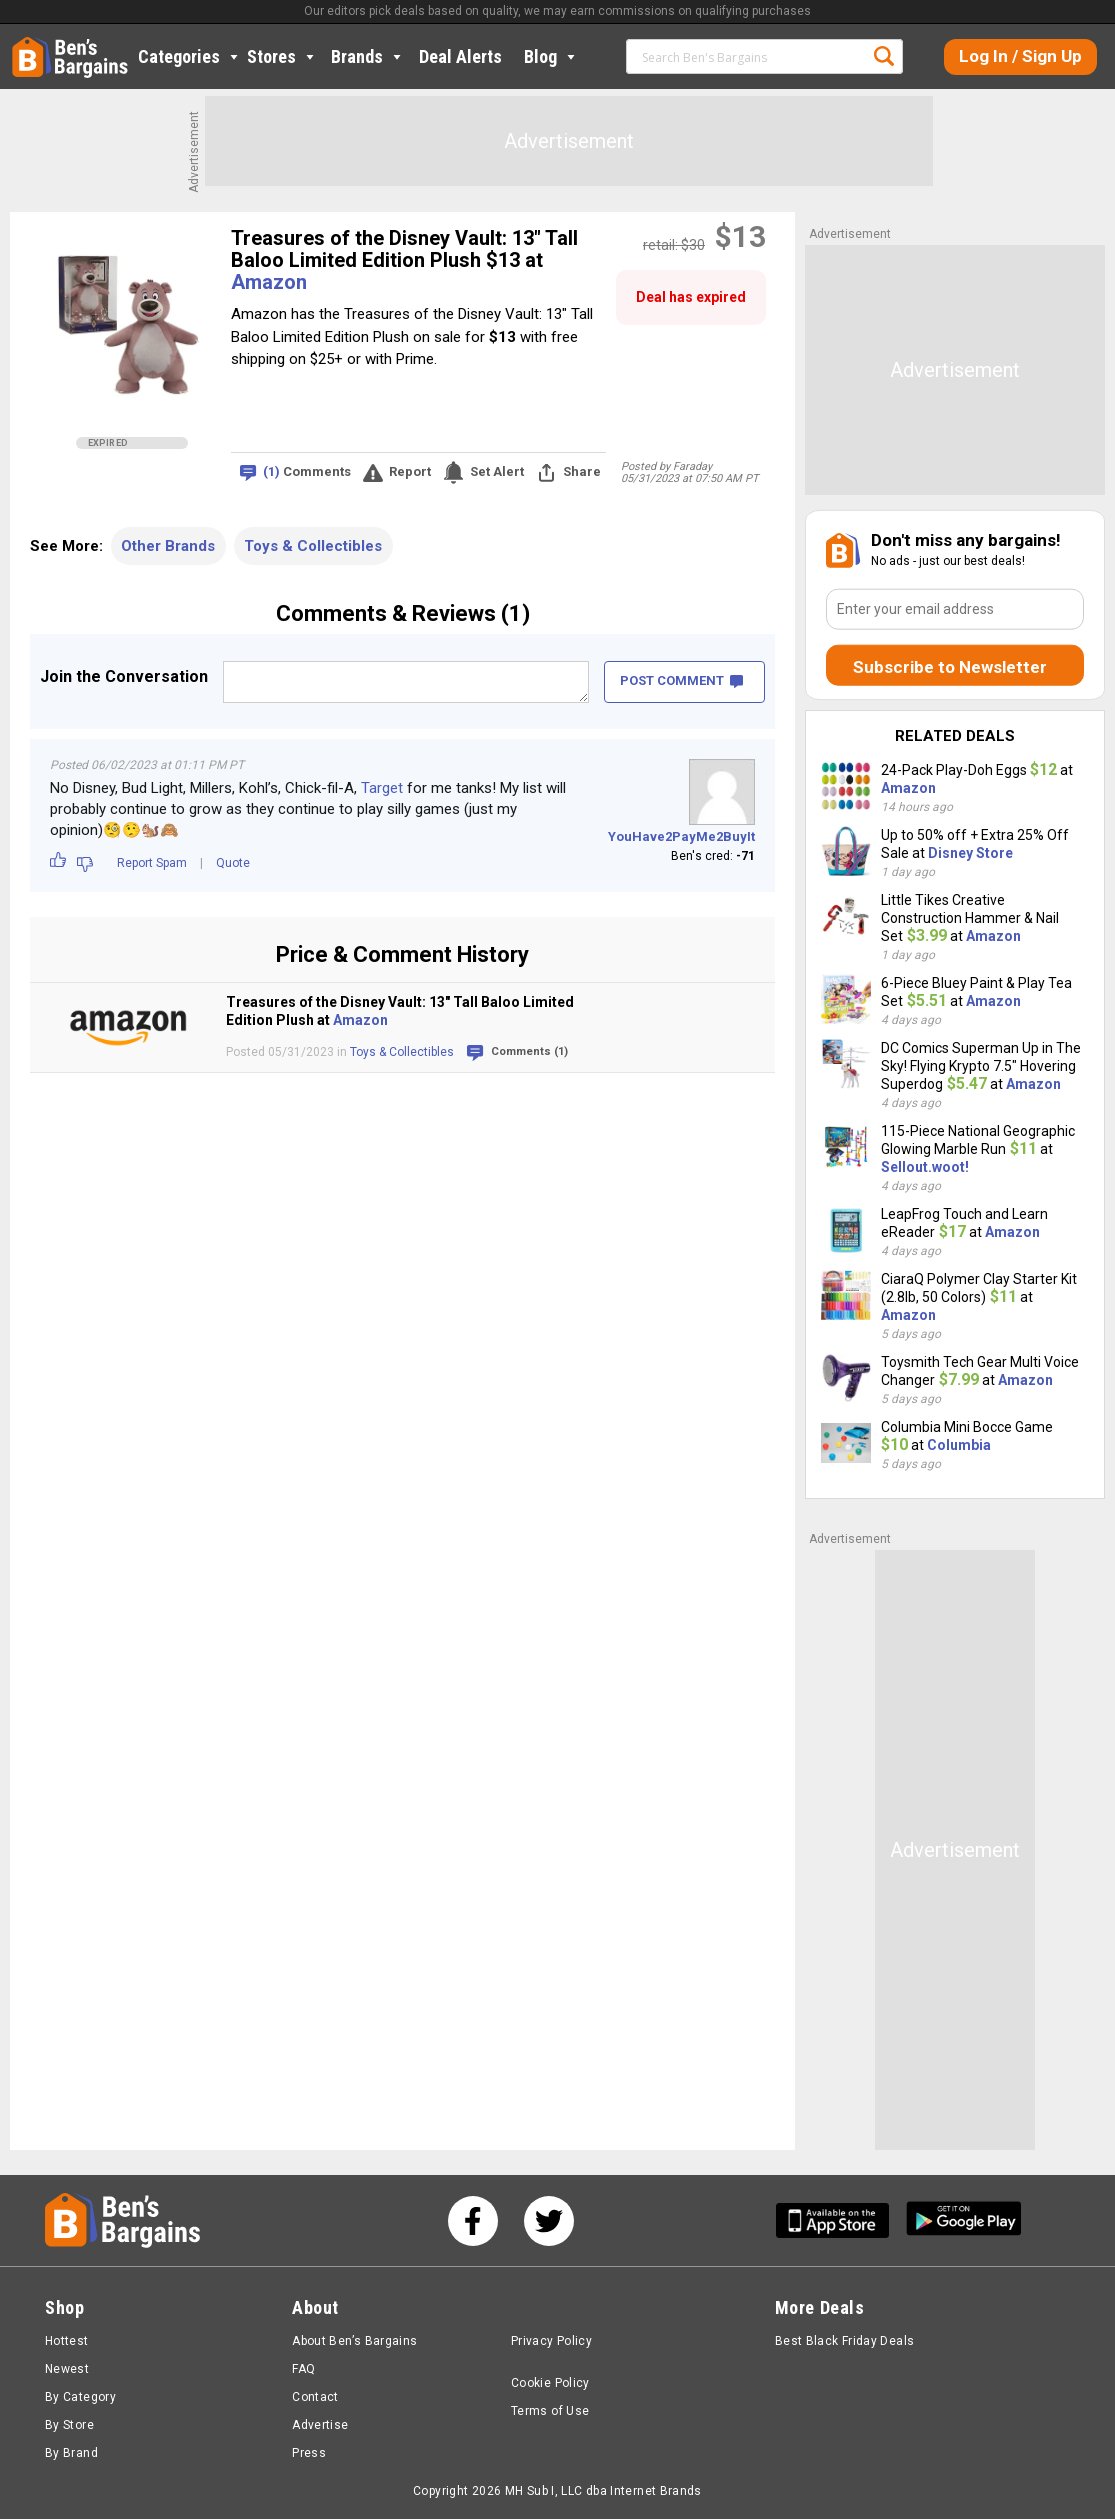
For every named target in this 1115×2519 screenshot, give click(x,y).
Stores (282, 56)
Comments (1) (529, 1051)
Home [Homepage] (27, 45)
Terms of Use (550, 2411)
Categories (190, 56)
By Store (69, 2425)
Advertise (320, 2425)
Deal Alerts (460, 56)
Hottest (67, 2341)
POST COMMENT (681, 680)
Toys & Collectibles (313, 546)
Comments (307, 472)
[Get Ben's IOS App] (840, 2220)
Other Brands (168, 546)
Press (309, 2453)
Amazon (269, 282)
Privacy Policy (551, 2341)
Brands (368, 56)
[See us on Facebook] (473, 2221)
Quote (233, 863)
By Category (80, 2397)
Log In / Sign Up (1020, 56)
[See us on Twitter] (549, 2221)
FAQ (303, 2369)
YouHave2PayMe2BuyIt (681, 836)
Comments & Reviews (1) (403, 613)
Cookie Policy (550, 2383)
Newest (67, 2369)
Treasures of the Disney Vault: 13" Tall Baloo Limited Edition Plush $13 (404, 249)
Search (884, 56)
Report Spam (152, 863)
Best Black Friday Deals (845, 2341)
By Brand (71, 2453)
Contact (315, 2397)
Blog (551, 56)
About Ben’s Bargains (354, 2341)
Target (382, 788)
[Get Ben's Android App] (964, 2220)
